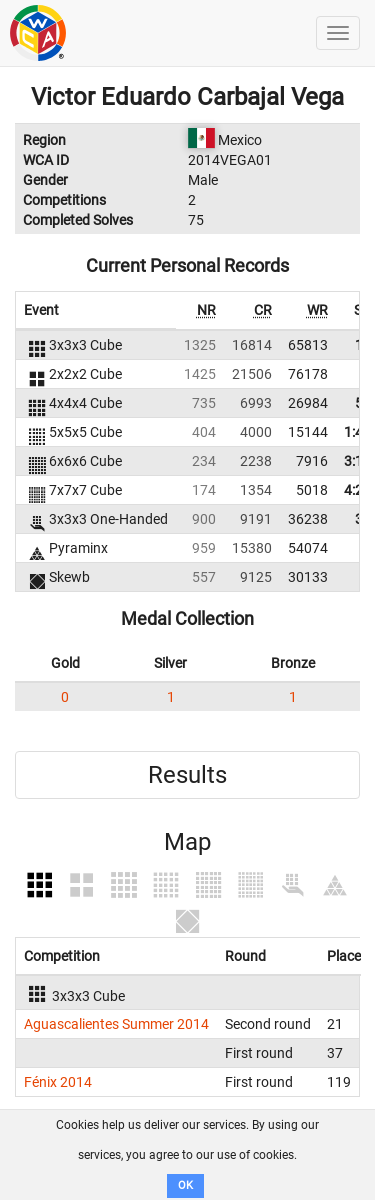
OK (185, 1185)
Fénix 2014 (58, 1082)
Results (187, 775)
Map (187, 842)
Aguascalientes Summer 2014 (116, 1024)
